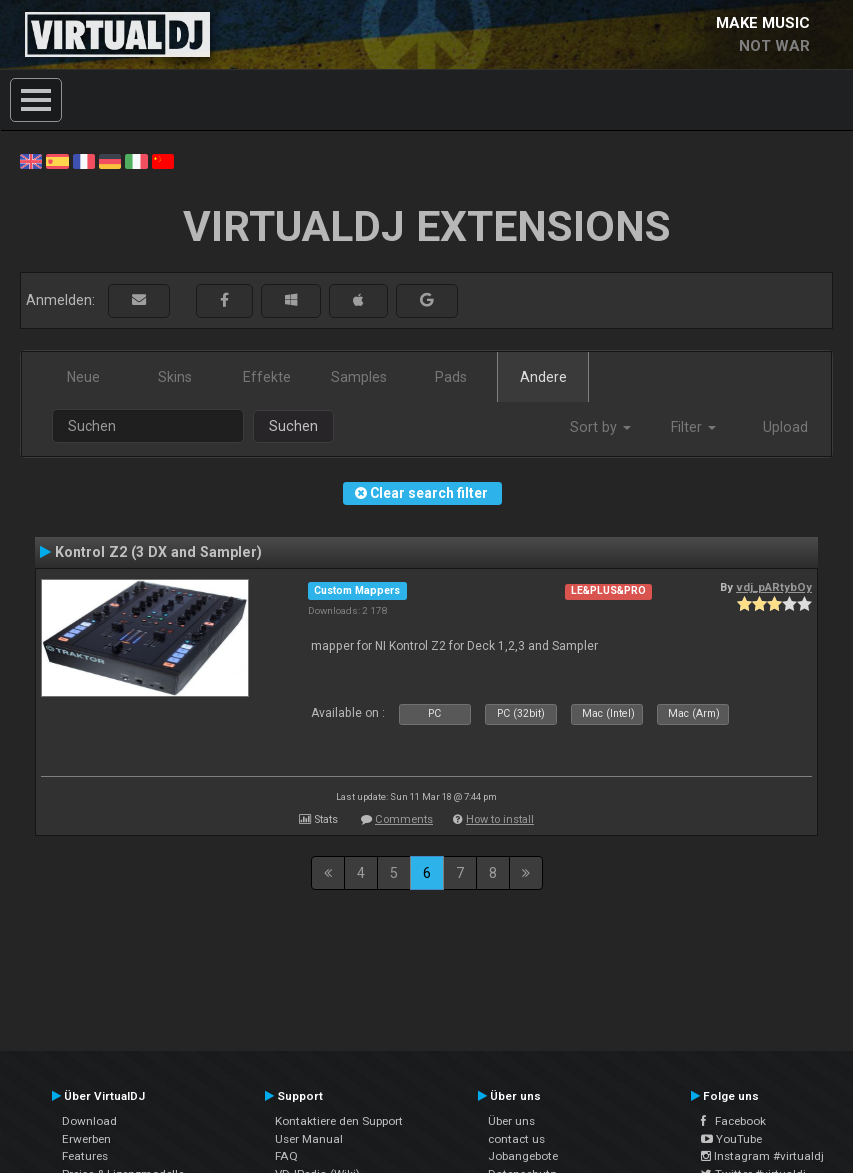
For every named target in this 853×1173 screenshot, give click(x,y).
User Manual (309, 1139)
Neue (83, 377)
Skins (175, 377)
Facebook (733, 1121)
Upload (785, 427)
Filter (693, 427)
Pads (451, 377)
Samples (359, 377)
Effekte (267, 377)
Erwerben (86, 1139)
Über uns (511, 1121)
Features (85, 1156)
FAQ (286, 1156)
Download (89, 1121)
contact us (516, 1139)
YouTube (731, 1139)
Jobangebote (523, 1156)
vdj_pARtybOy (774, 587)
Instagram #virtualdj (762, 1156)
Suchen (293, 426)
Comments (404, 819)
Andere (543, 377)
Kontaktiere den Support (339, 1121)
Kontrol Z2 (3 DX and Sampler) (158, 552)
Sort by (600, 427)
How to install (500, 819)
